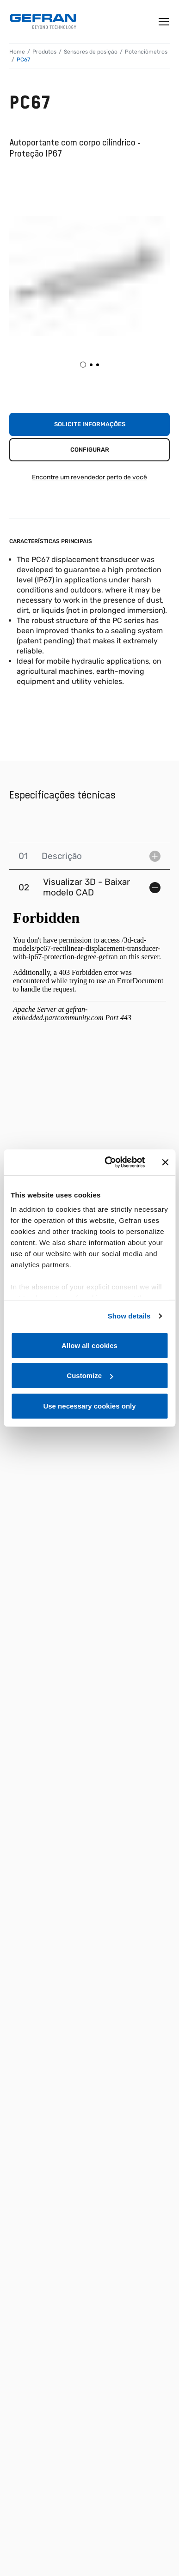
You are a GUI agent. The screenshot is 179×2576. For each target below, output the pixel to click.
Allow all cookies (89, 1345)
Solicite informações (89, 424)
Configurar (89, 449)
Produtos (44, 51)
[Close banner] (165, 1162)
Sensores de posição (90, 51)
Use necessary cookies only (89, 1405)
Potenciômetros (146, 51)
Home (17, 51)
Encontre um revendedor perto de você (89, 477)
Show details (129, 1316)
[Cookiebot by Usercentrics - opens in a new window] (108, 1162)
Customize (90, 1375)
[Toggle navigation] (164, 21)
